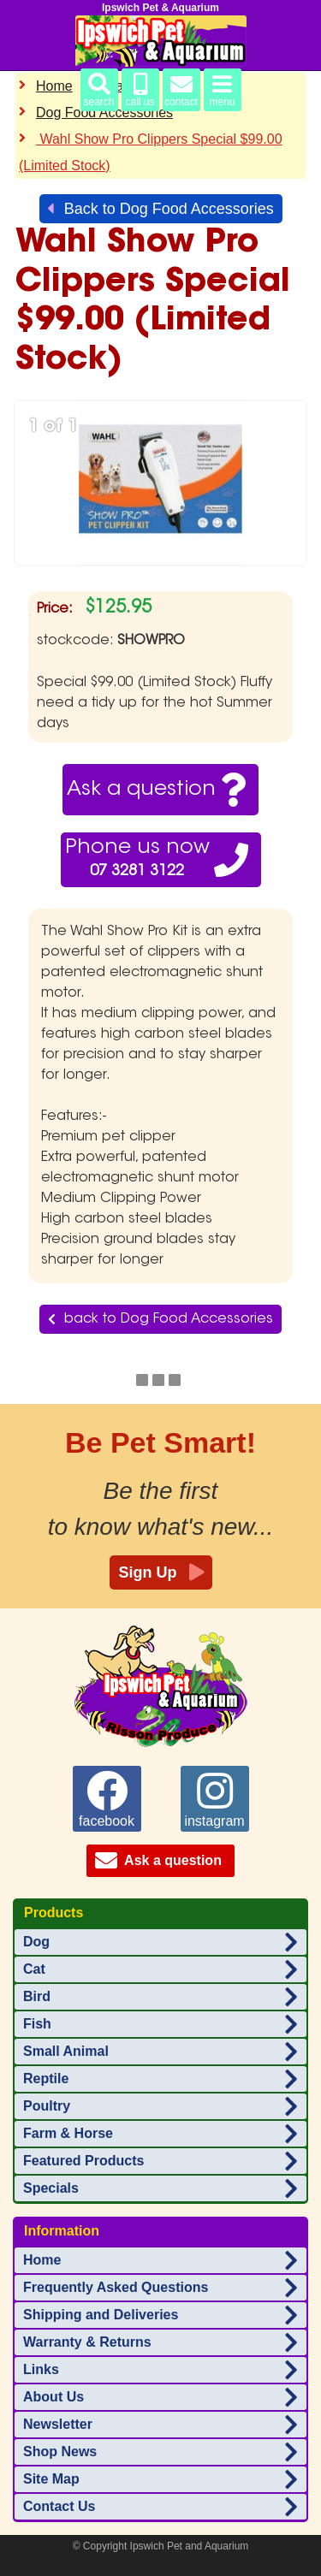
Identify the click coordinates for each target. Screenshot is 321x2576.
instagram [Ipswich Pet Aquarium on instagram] (214, 1799)
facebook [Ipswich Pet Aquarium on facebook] (106, 1799)
